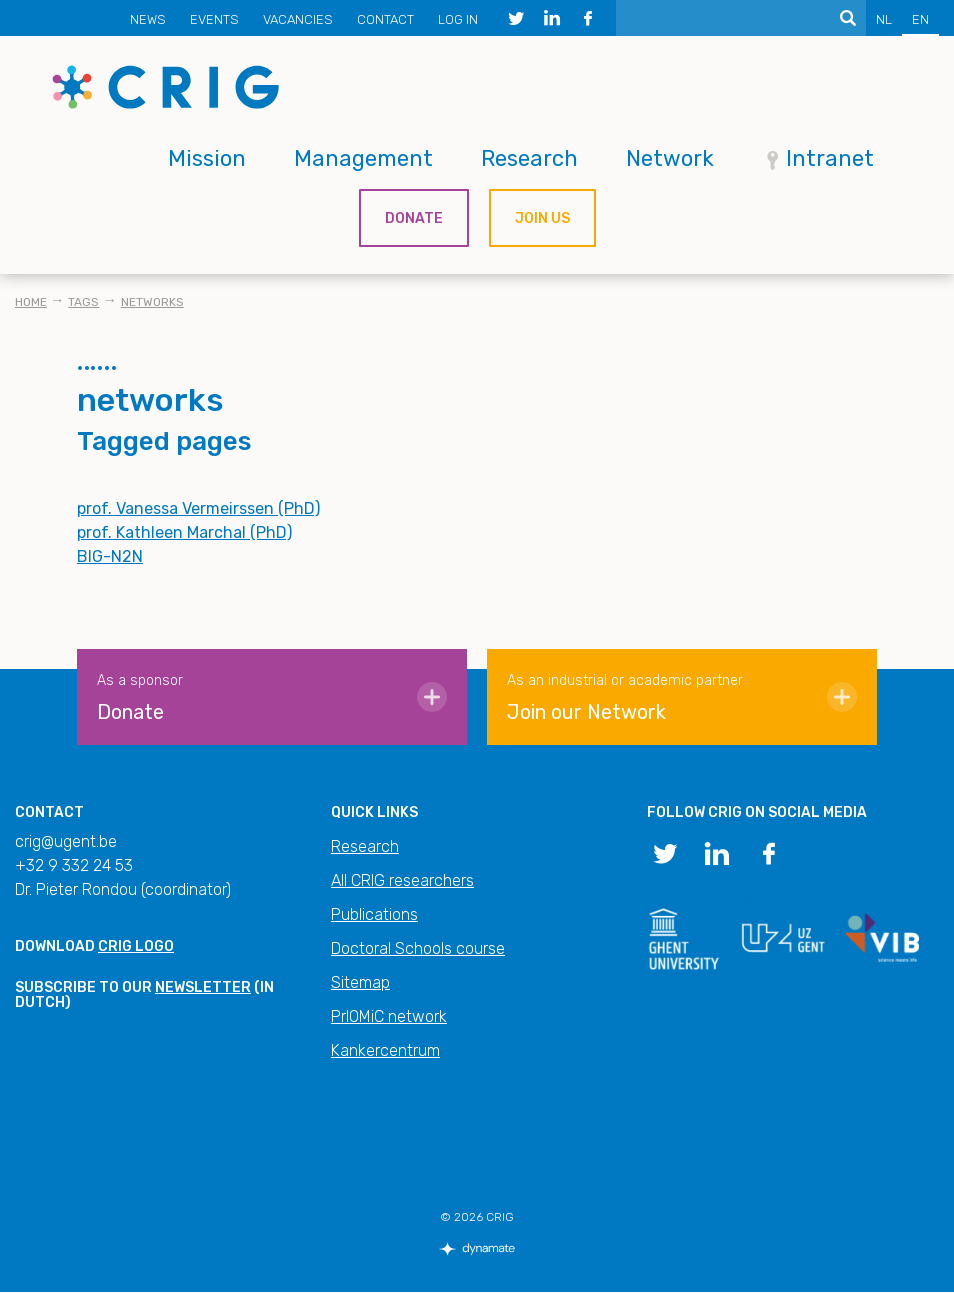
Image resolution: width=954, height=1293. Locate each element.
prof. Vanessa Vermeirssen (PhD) (198, 508)
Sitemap (360, 982)
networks (152, 302)
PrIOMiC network (389, 1016)
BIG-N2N (110, 556)
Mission (207, 158)
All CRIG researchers (402, 880)
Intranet (830, 158)
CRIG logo (136, 946)
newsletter (203, 987)
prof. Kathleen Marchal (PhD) (184, 532)
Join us (542, 218)
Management (363, 158)
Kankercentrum (385, 1050)
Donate (414, 218)
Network (670, 158)
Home (31, 302)
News (148, 19)
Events (214, 19)
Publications (374, 914)
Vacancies (298, 19)
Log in (458, 19)
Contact (385, 19)
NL (884, 19)
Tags (83, 302)
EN (920, 19)
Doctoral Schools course (418, 948)
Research (529, 158)
